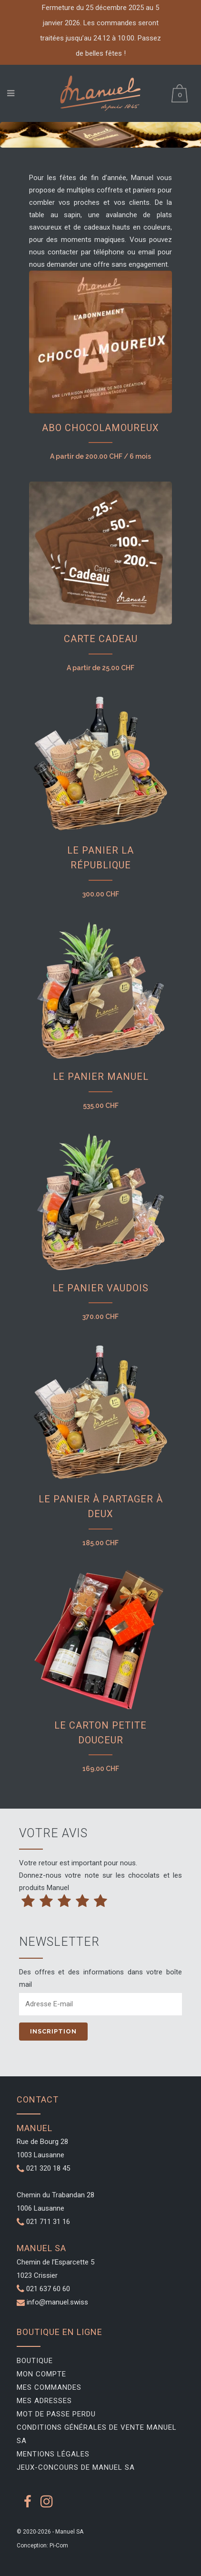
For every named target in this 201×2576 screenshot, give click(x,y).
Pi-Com (59, 2545)
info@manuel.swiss (57, 2302)
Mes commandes (49, 2387)
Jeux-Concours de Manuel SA (76, 2467)
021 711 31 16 (43, 2221)
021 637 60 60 (48, 2288)
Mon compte (41, 2374)
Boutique (35, 2360)
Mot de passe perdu (56, 2414)
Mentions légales (53, 2454)
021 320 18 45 (43, 2168)
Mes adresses (44, 2400)
